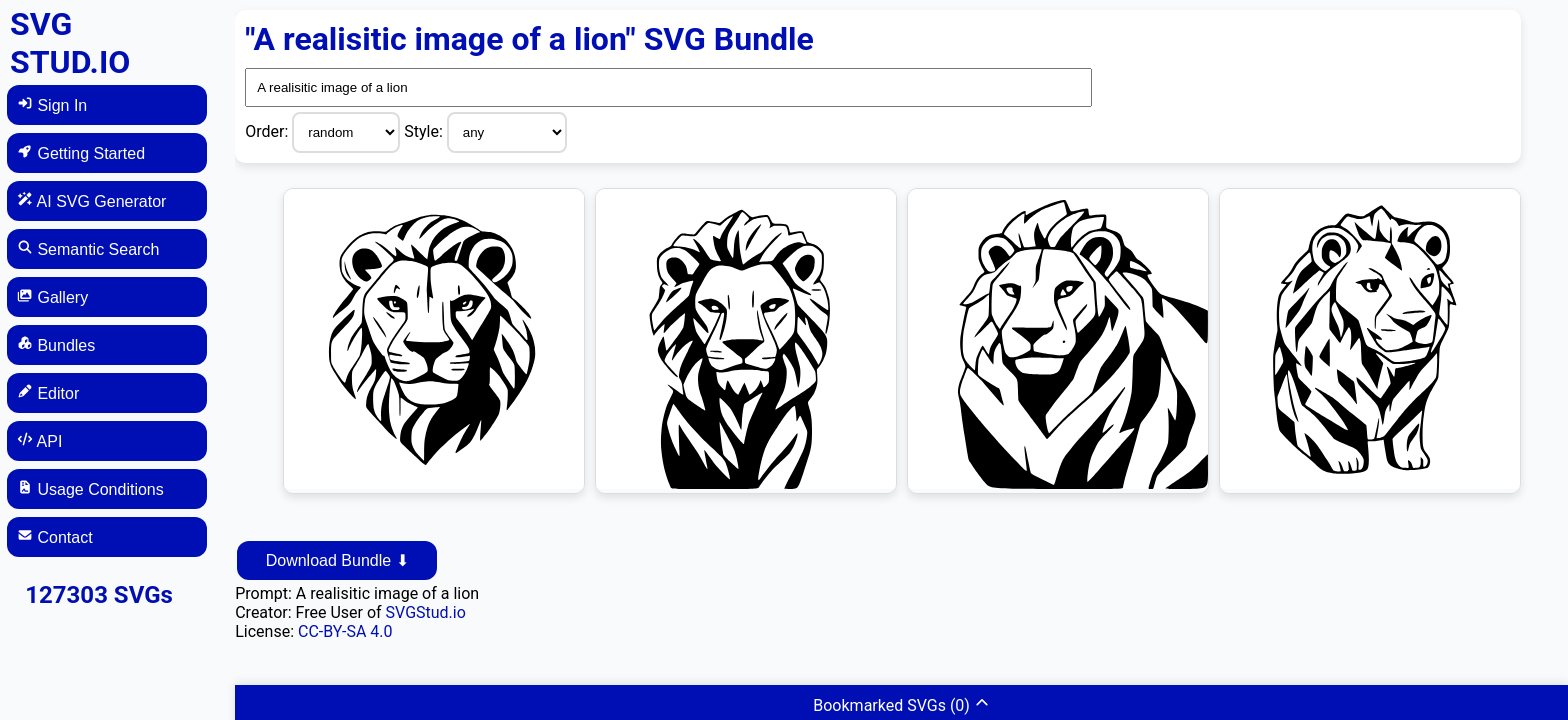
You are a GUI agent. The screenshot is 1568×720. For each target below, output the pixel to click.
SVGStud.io (426, 612)
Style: (425, 131)
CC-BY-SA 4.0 (345, 631)
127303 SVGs (99, 595)
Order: (268, 131)
